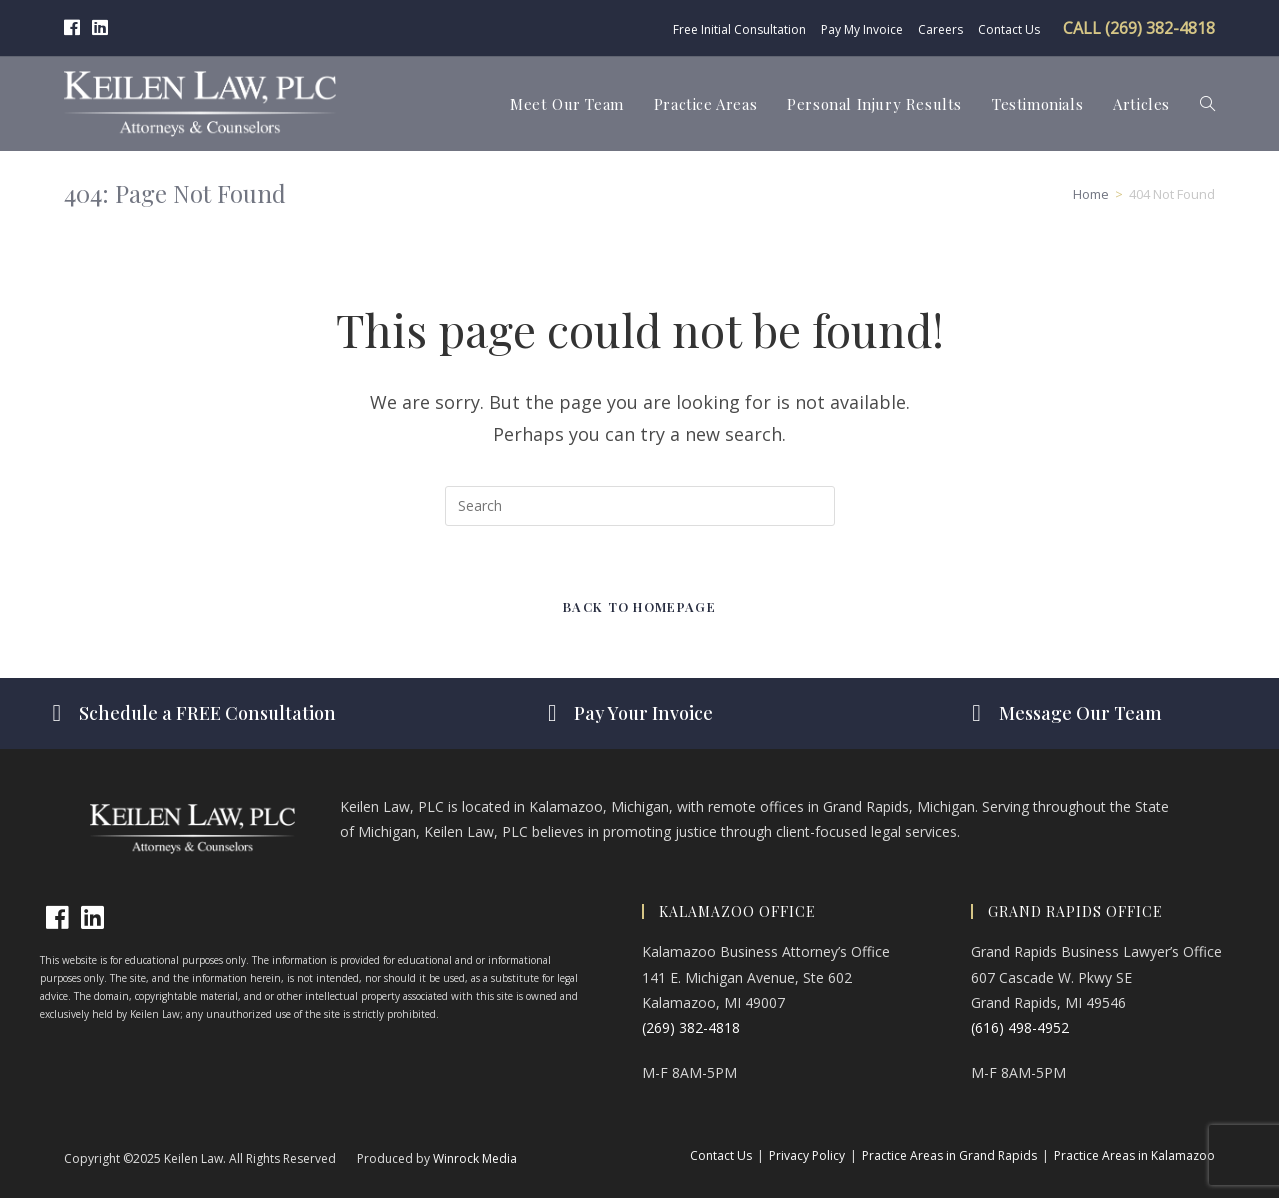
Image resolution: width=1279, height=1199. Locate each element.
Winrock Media (475, 1159)
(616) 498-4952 (1020, 1028)
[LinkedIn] (92, 918)
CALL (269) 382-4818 (1139, 28)
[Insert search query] (640, 506)
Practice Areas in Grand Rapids (949, 1156)
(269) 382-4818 (691, 1028)
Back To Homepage (639, 607)
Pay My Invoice (862, 29)
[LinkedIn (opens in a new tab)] (100, 28)
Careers (940, 29)
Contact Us (1009, 29)
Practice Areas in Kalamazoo (1134, 1156)
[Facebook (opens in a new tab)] (75, 28)
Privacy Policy (807, 1156)
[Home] (1091, 194)
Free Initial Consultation (739, 29)
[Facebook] (57, 918)
